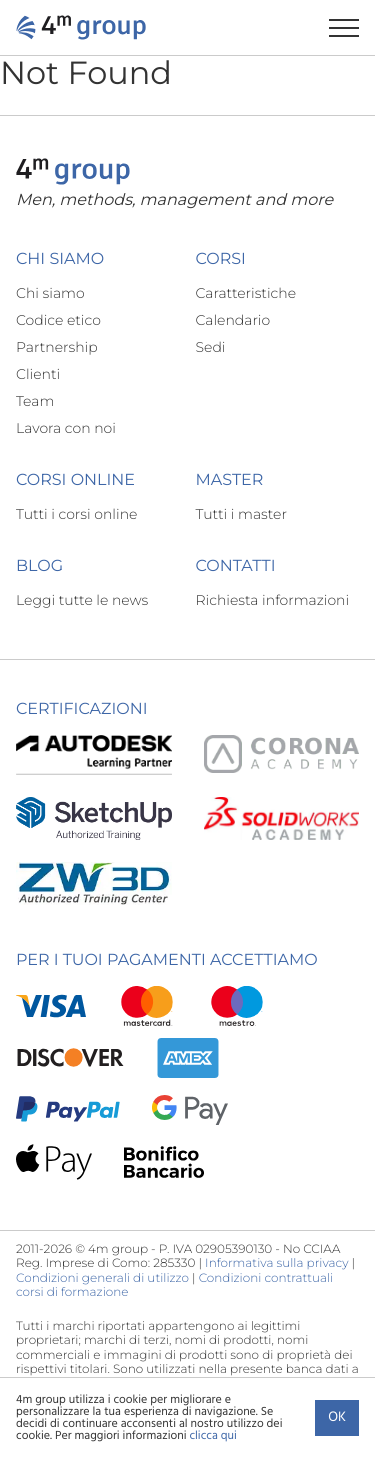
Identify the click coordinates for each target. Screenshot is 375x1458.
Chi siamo (50, 293)
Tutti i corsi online (76, 514)
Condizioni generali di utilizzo (102, 1278)
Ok (337, 1417)
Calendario (233, 320)
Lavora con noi (66, 428)
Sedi (211, 347)
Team (35, 401)
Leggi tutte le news (82, 600)
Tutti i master (241, 514)
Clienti (38, 374)
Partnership (57, 347)
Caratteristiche (246, 293)
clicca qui (212, 1436)
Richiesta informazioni (273, 600)
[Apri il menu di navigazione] (352, 27)
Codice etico (58, 320)
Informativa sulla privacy (276, 1263)
